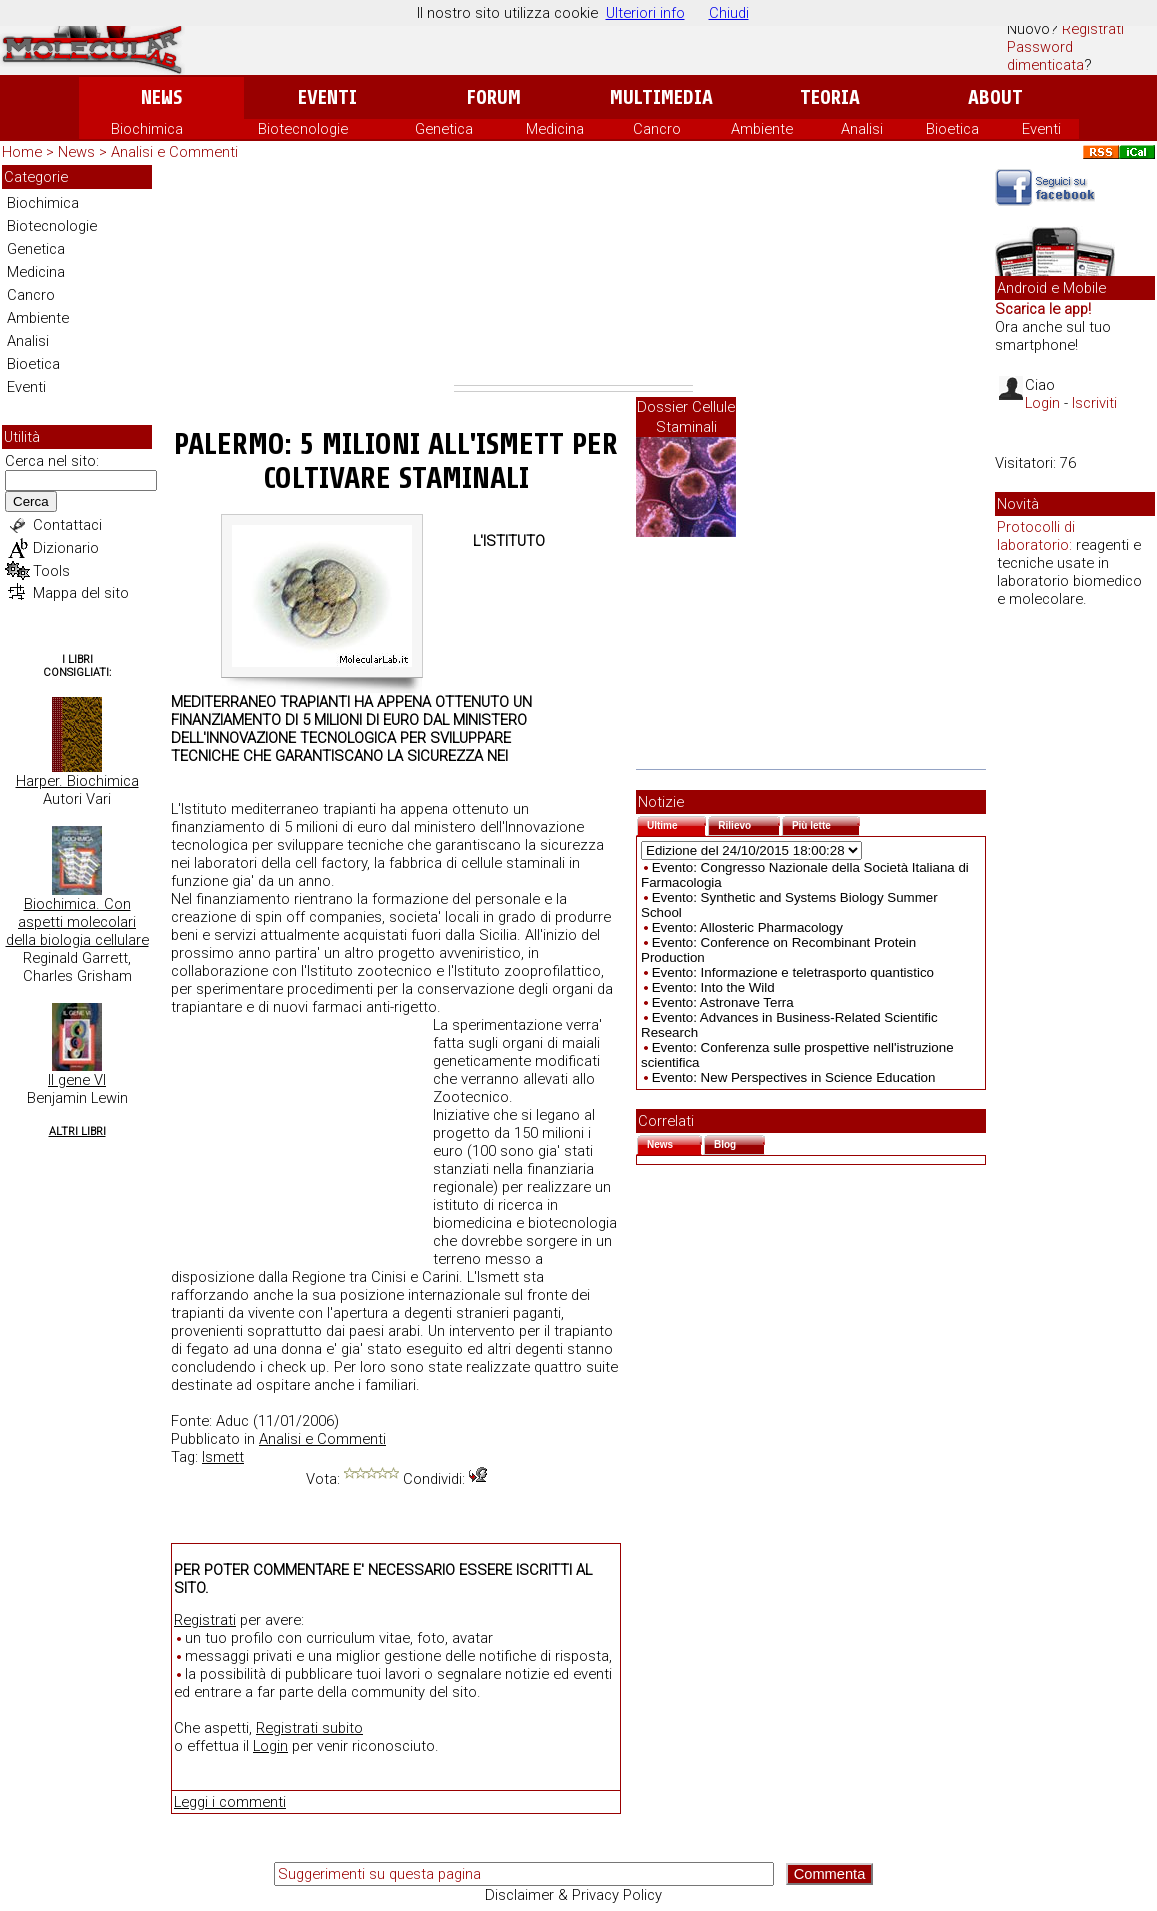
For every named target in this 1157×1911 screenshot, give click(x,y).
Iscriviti (1094, 403)
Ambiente (762, 129)
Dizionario (66, 548)
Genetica (444, 129)
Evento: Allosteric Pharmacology (747, 927)
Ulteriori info (645, 13)
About (995, 97)
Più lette (826, 823)
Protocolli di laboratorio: (1036, 536)
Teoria (830, 97)
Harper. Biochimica (77, 781)
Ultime (676, 823)
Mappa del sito (81, 593)
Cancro (657, 129)
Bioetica (952, 129)
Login (270, 1746)
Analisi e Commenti (174, 152)
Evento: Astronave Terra (723, 1002)
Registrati (1093, 29)
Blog (739, 1142)
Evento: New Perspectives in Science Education (794, 1077)
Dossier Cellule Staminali (686, 417)
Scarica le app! (1043, 309)
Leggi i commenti (230, 1802)
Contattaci (67, 525)
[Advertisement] (573, 275)
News (161, 97)
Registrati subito (309, 1728)
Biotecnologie (303, 129)
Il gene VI (77, 1080)
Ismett (223, 1457)
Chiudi (729, 13)
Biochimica (147, 129)
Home (22, 152)
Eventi (327, 97)
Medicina (555, 129)
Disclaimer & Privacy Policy (573, 1895)
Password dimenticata (1045, 56)
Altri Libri (77, 1131)
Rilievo (749, 823)
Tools (51, 571)
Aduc (232, 1421)
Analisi (862, 129)
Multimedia (661, 97)
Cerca (31, 501)
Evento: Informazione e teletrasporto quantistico (793, 972)
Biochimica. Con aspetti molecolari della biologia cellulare (77, 922)
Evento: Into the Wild (713, 987)
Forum (493, 97)
